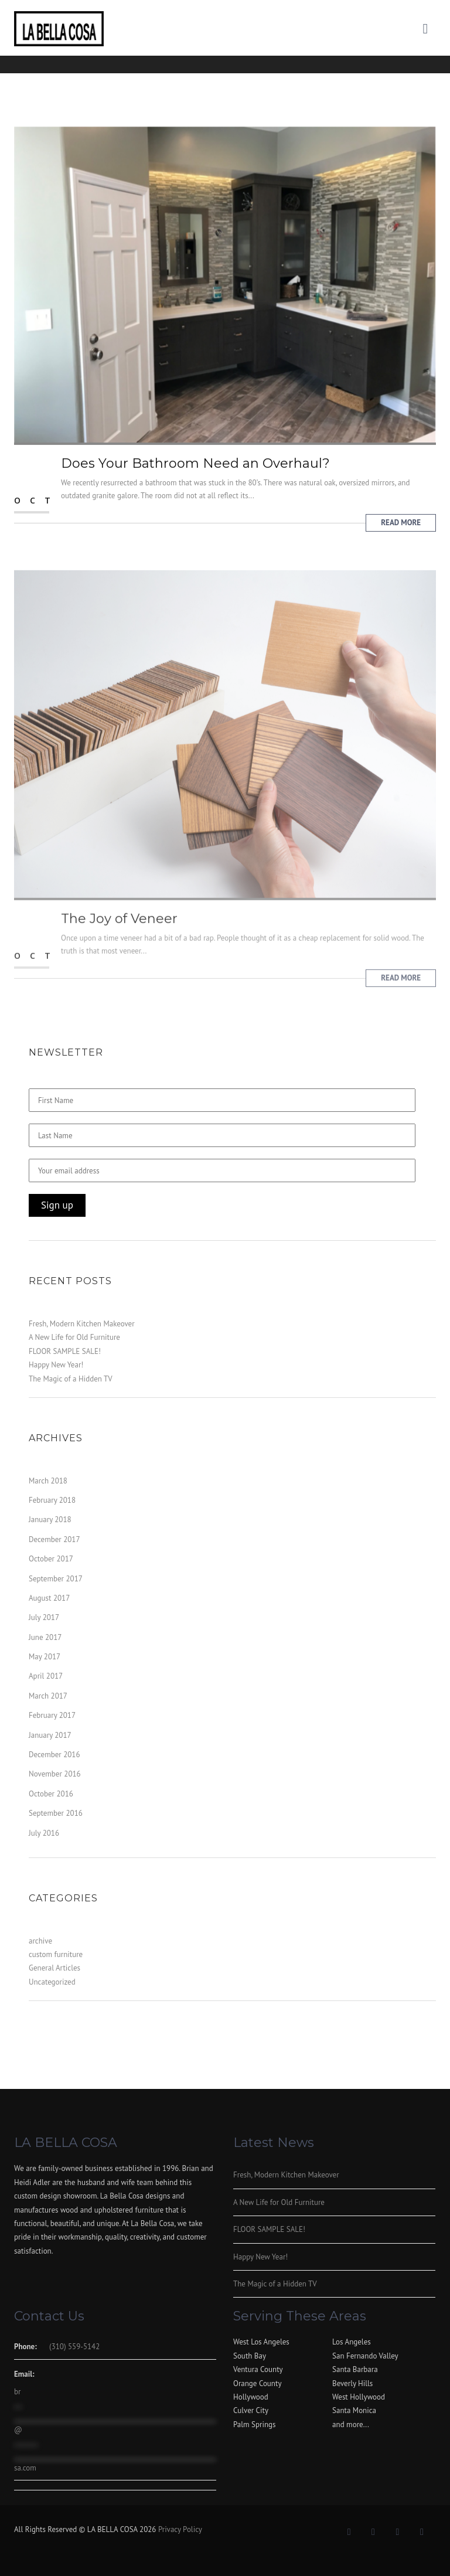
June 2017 (45, 1637)
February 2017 (52, 1715)
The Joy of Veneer (119, 935)
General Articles (54, 1968)
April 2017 (46, 1676)
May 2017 (44, 1657)
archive (40, 1941)
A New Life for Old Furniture (74, 1337)
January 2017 (50, 1735)
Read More (401, 524)
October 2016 (51, 1794)
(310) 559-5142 (74, 2347)
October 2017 (51, 1559)
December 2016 (54, 1755)
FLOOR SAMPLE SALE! (65, 1351)
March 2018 (48, 1481)
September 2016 (56, 1813)
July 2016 (44, 1833)
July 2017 (44, 1617)
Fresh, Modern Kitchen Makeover (82, 1324)
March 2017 (48, 1696)
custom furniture (56, 1954)
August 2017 (49, 1598)
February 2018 (52, 1500)
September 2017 (56, 1579)
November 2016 (55, 1774)
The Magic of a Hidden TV (70, 1379)
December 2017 (54, 1539)
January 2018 (50, 1519)
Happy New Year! (56, 1365)
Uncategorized (52, 1982)
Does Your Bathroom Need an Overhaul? (195, 464)
